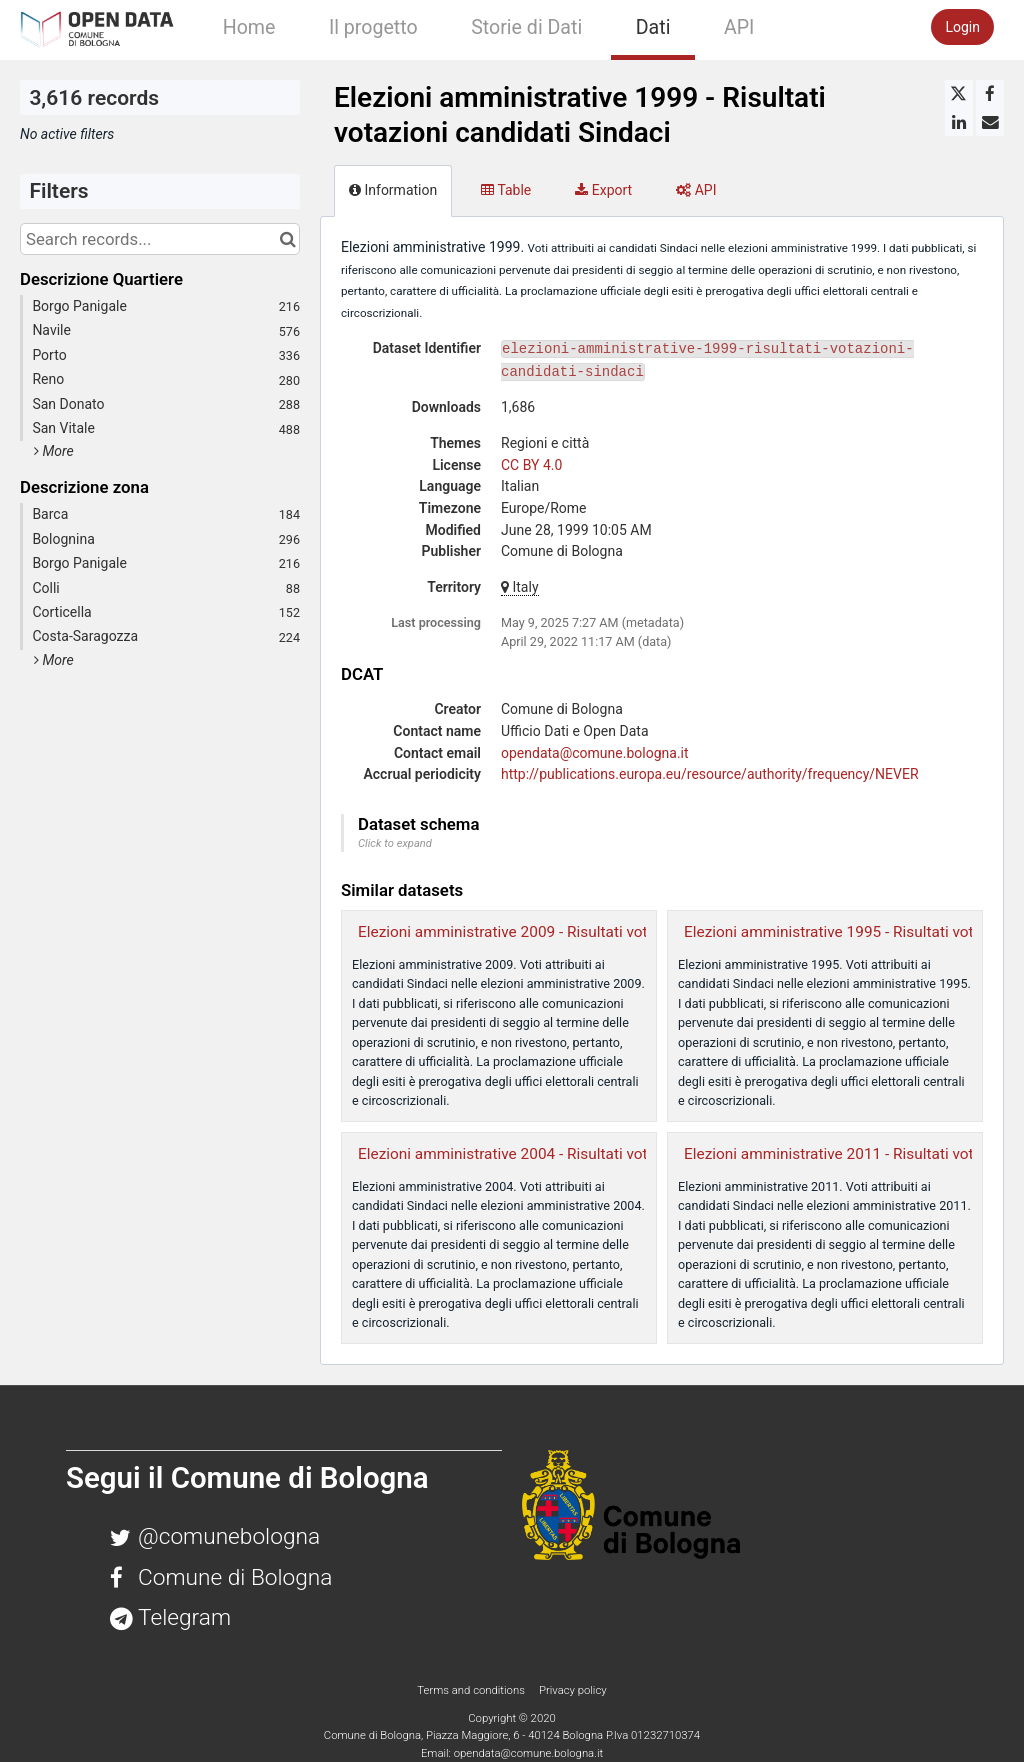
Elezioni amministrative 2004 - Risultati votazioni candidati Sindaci (583, 1154)
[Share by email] (990, 122)
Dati (653, 27)
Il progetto (373, 27)
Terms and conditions (472, 1690)
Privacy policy (573, 1690)
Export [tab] (603, 190)
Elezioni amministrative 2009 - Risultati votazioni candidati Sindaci (583, 932)
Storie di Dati (526, 27)
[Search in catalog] (287, 239)
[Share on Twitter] (959, 94)
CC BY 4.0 (531, 465)
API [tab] (696, 190)
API (739, 27)
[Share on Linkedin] (959, 122)
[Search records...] (160, 239)
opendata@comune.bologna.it (595, 753)
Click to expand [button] (395, 843)
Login (962, 27)
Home (249, 27)
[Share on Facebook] (990, 94)
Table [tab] (506, 190)
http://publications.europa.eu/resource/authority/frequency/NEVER (710, 774)
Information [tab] (393, 190)
